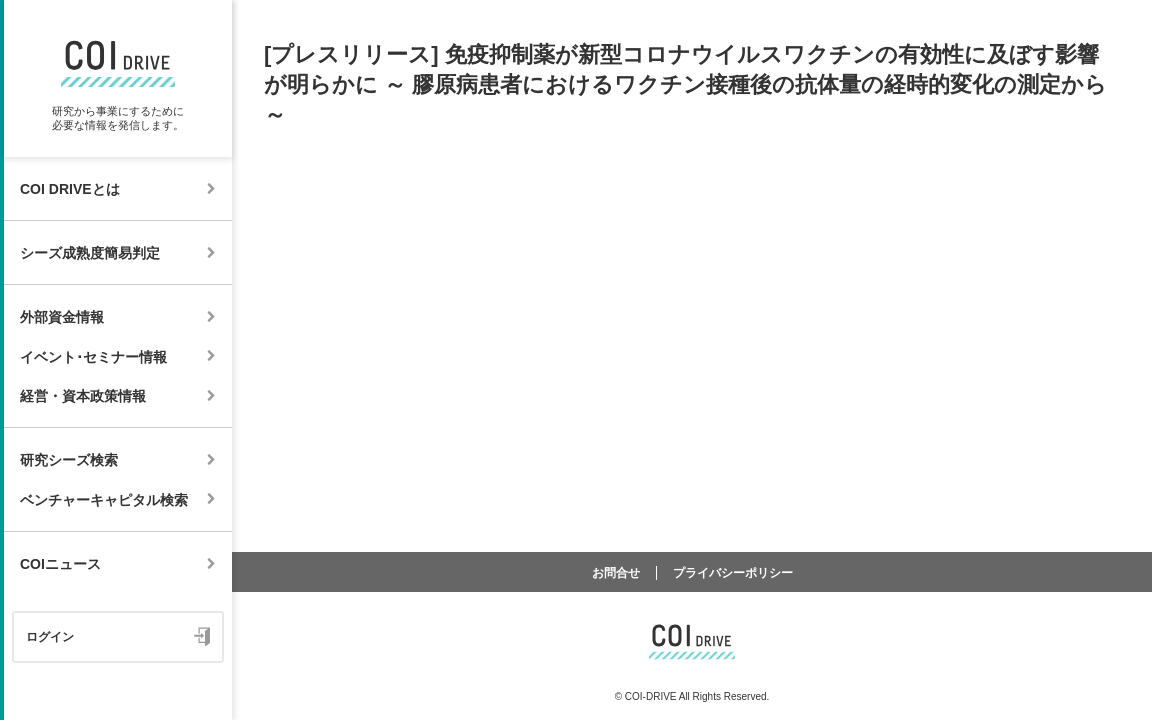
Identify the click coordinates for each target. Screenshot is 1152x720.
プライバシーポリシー (733, 573)
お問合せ (616, 573)
